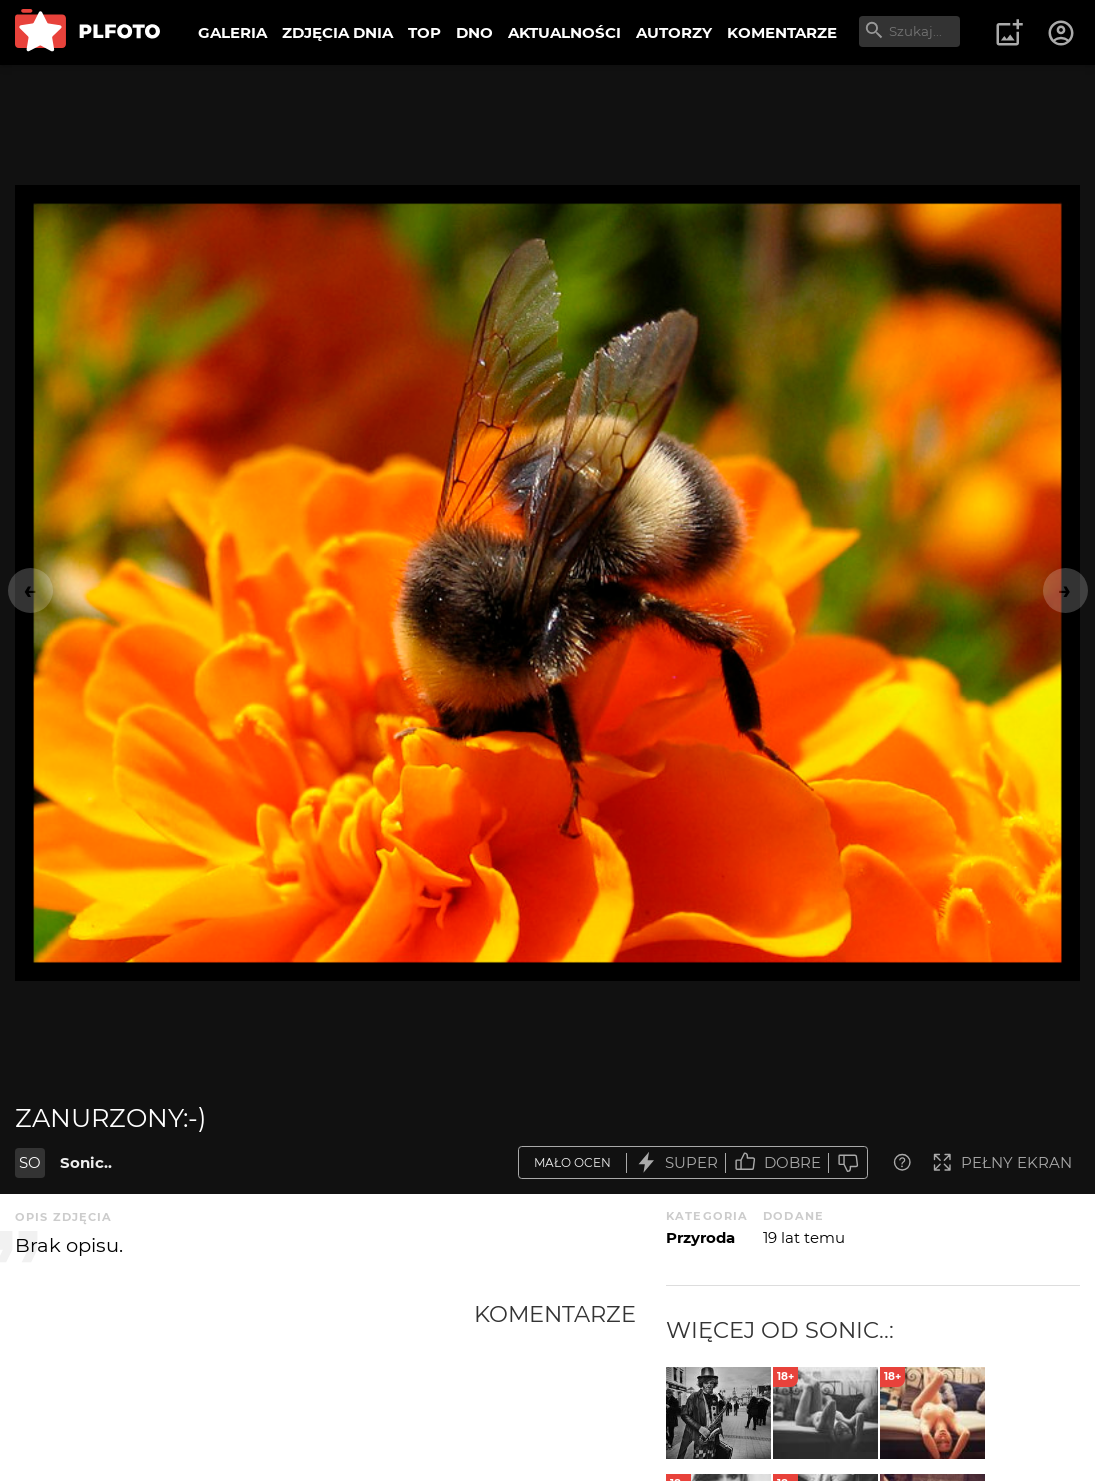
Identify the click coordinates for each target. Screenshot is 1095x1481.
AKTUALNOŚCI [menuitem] (564, 32)
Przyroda (700, 1237)
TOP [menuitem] (424, 32)
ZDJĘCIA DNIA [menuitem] (337, 32)
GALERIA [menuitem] (232, 32)
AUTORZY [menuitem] (674, 32)
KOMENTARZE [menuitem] (782, 32)
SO (30, 1162)
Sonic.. (86, 1162)
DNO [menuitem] (474, 32)
